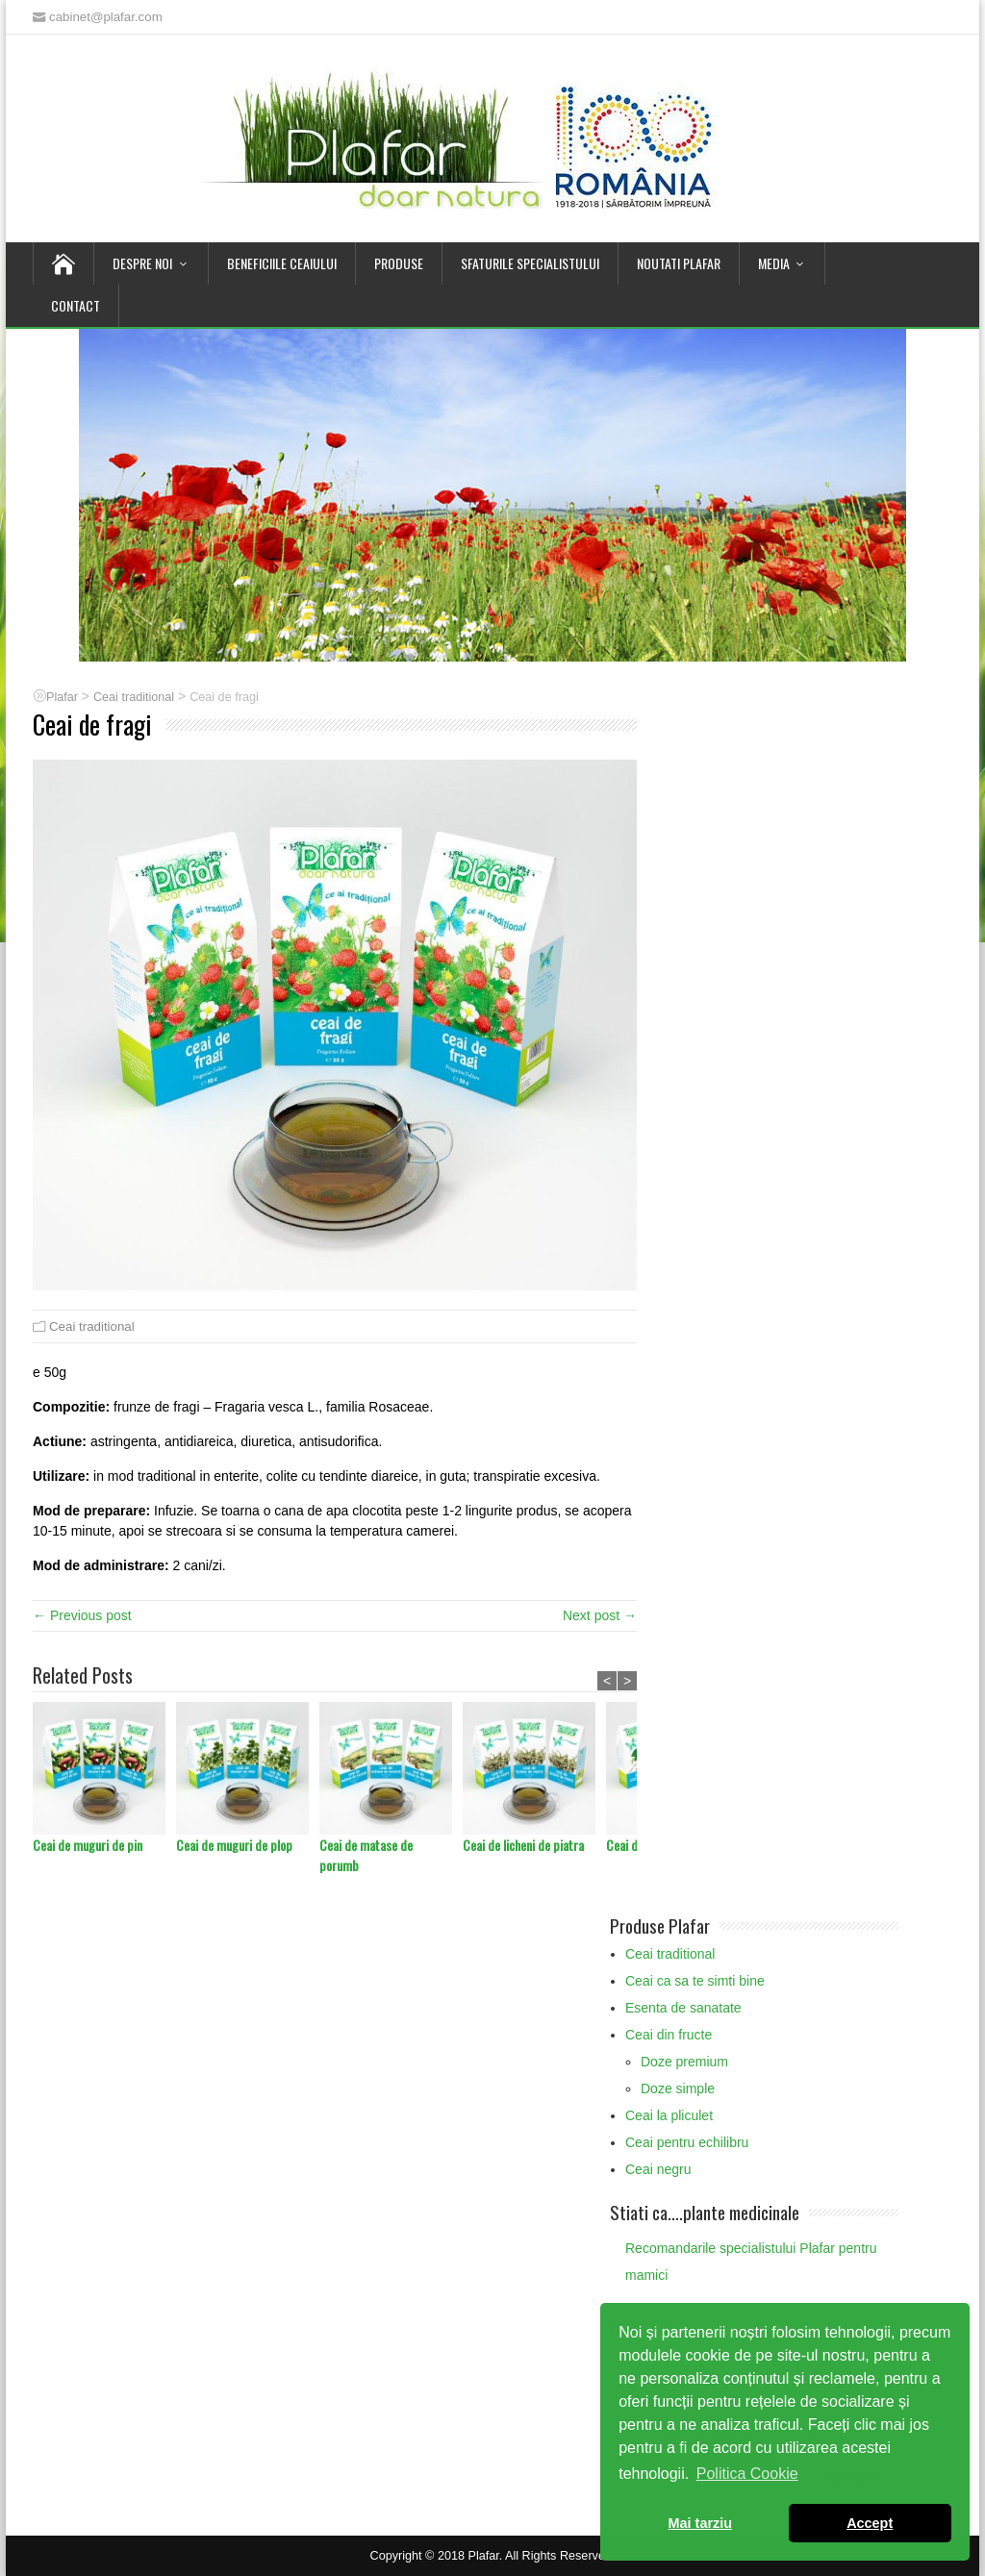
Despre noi (142, 263)
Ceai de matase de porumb (366, 1855)
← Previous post (82, 1615)
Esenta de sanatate (683, 2007)
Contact (75, 305)
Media (774, 263)
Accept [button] (869, 2523)
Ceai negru (658, 2169)
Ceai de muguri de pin (87, 1845)
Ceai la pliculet (669, 2115)
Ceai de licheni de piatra (523, 1845)
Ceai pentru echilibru (686, 2142)
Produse (398, 263)
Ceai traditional (92, 1326)
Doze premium (684, 2061)
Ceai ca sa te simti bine (695, 1980)
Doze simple (678, 2088)
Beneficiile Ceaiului (282, 263)
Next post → (600, 1615)
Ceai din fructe (668, 2034)
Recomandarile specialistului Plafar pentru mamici (750, 2261)
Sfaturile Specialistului (530, 263)
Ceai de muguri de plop (234, 1845)
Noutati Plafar (678, 263)
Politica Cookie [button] (747, 2473)
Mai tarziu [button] (700, 2523)
